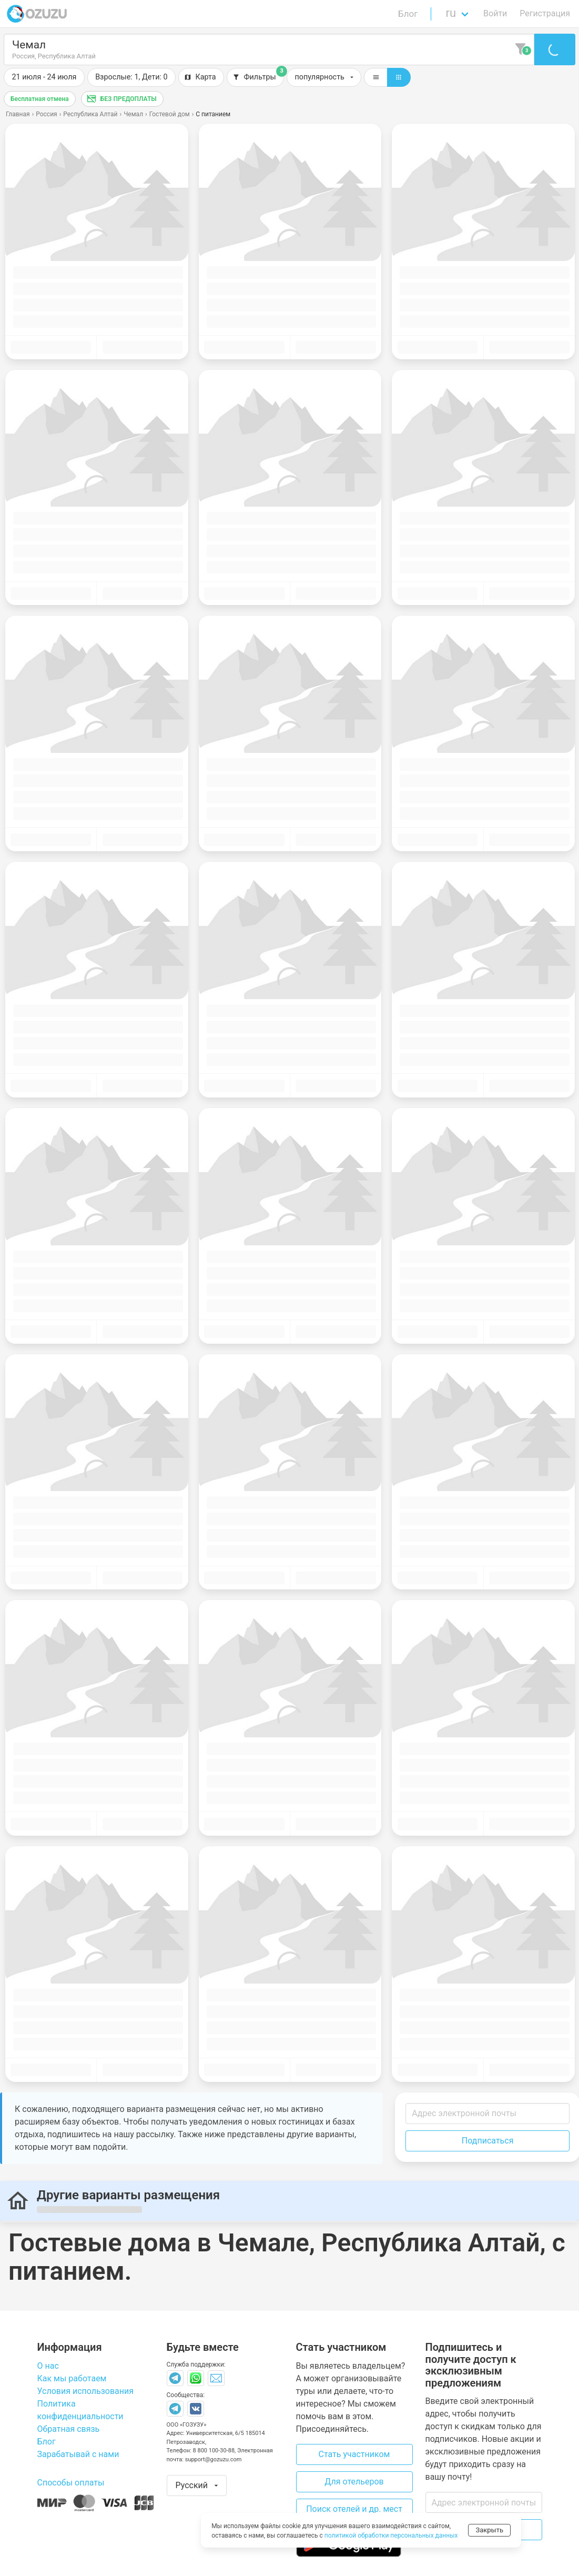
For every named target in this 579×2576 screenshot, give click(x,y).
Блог (408, 13)
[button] (131, 77)
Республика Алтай (90, 114)
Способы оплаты (71, 2483)
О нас (48, 2366)
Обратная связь (68, 2429)
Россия (46, 114)
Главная (18, 114)
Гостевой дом (169, 114)
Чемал (133, 114)
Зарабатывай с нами (78, 2454)
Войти (495, 13)
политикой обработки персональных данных (391, 2535)
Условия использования (85, 2391)
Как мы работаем (72, 2378)
